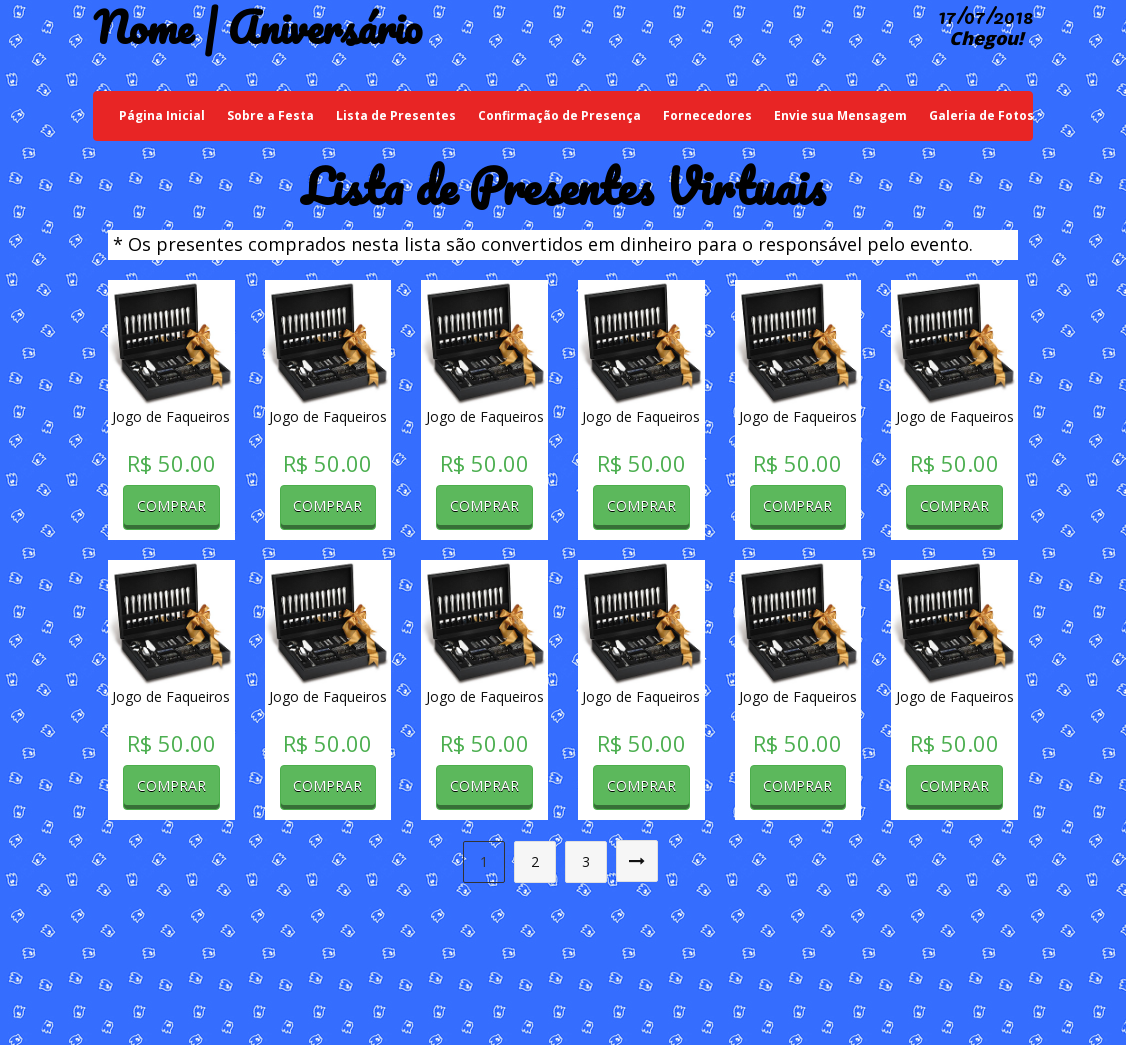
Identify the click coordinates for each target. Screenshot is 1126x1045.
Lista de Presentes (396, 115)
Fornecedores (707, 115)
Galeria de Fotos (981, 115)
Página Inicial (167, 115)
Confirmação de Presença (559, 115)
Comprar (171, 505)
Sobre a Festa (270, 115)
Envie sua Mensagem (840, 115)
